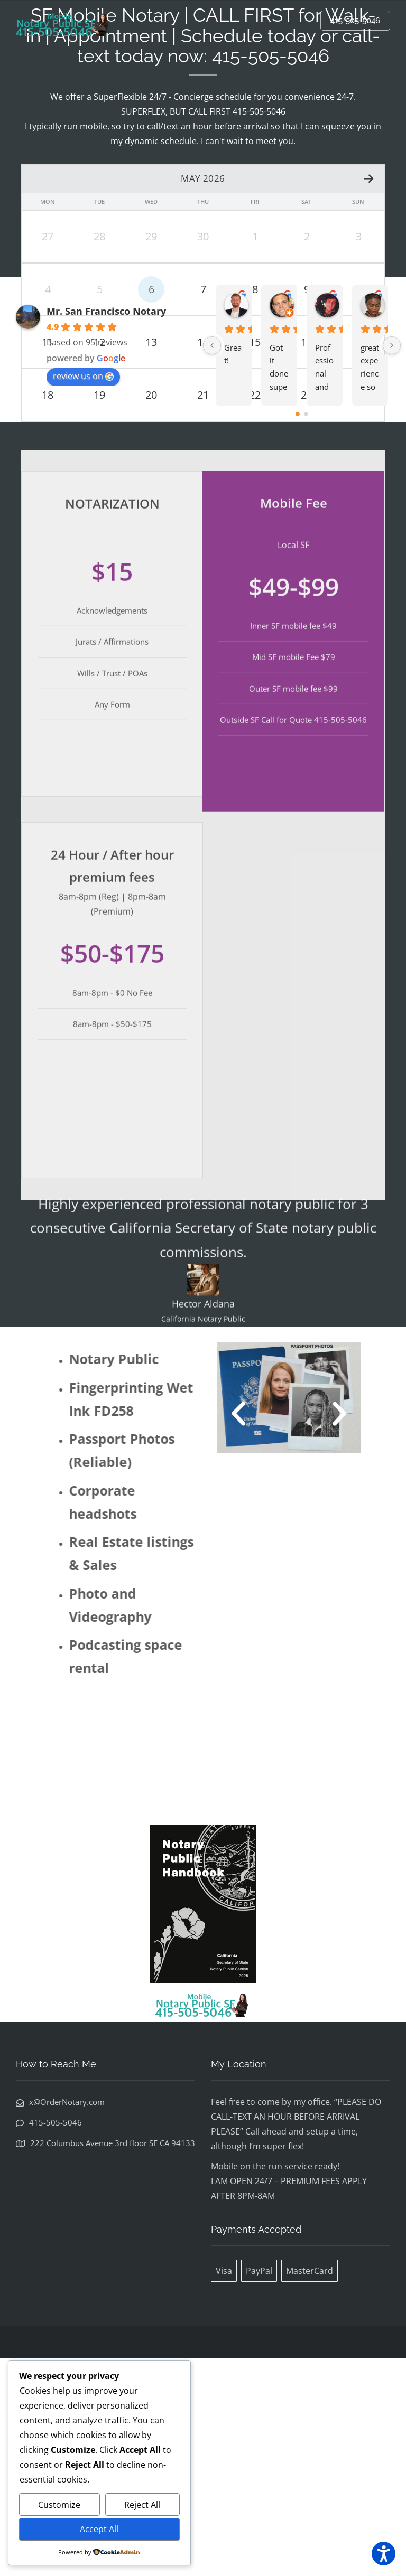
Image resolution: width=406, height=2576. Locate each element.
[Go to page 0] (298, 632)
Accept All (99, 2529)
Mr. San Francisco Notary (106, 528)
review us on (83, 593)
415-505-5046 (355, 20)
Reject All (142, 2505)
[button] (257, 1632)
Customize (59, 2505)
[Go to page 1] (306, 632)
